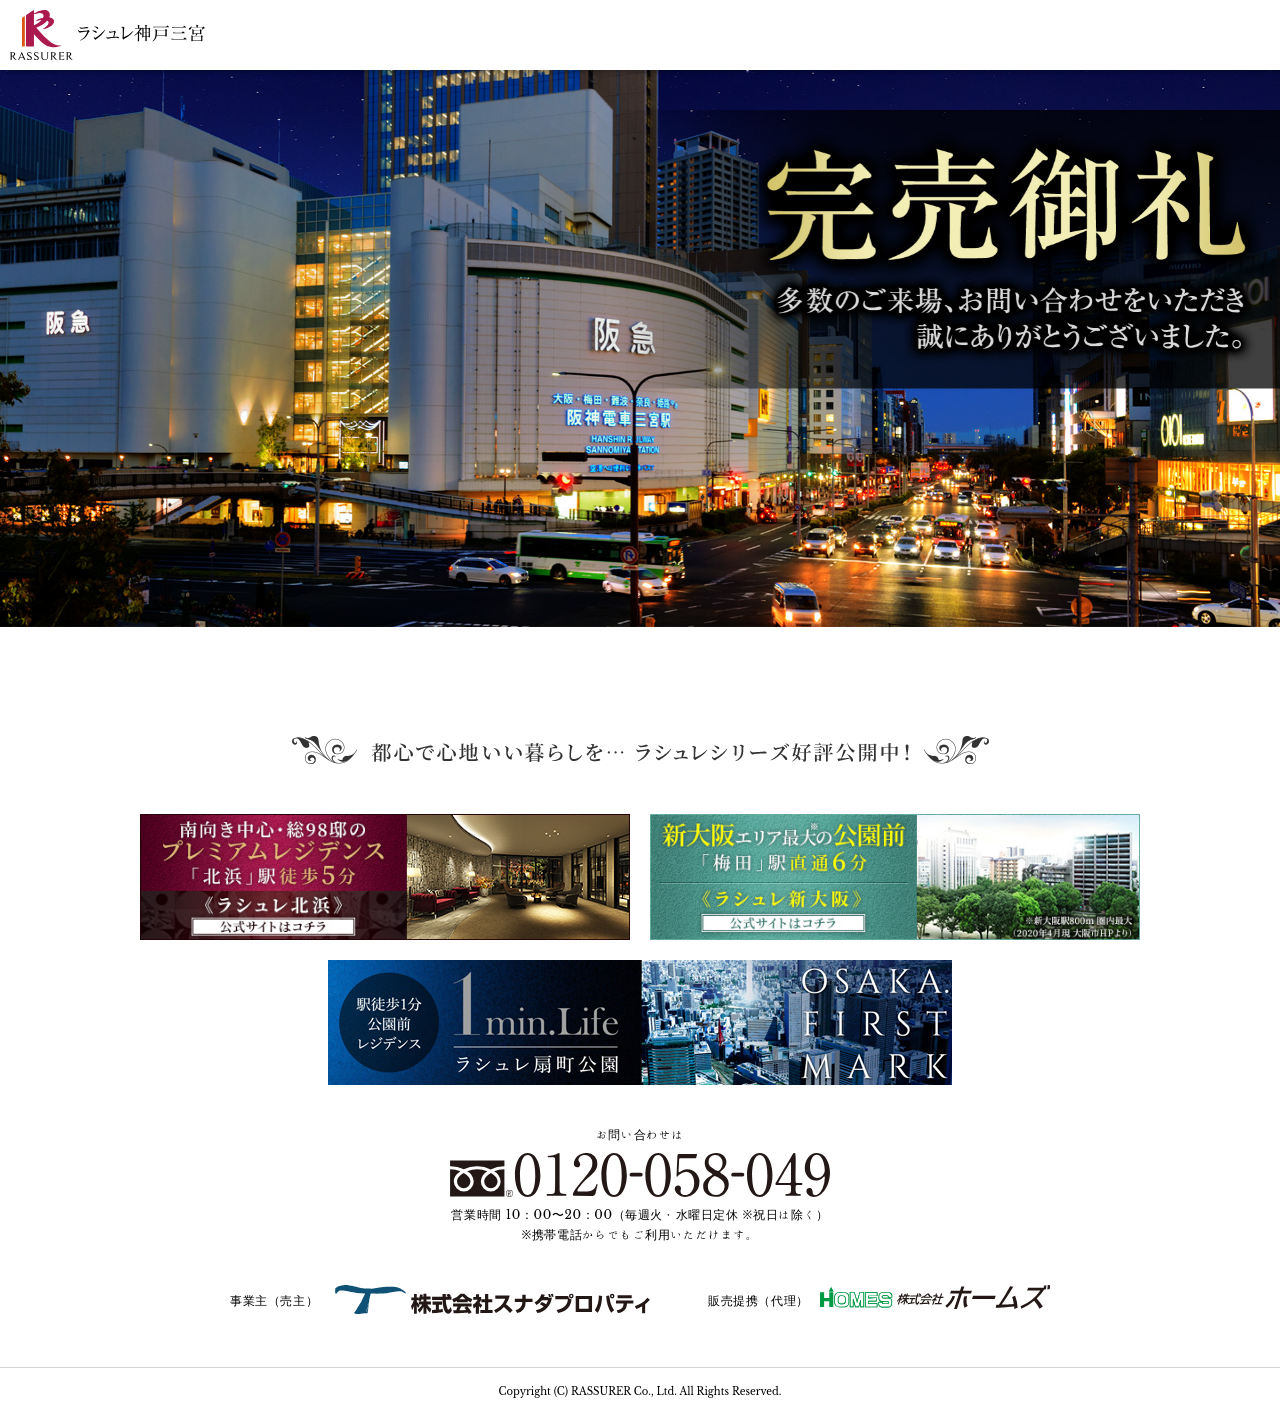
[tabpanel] (640, 348)
